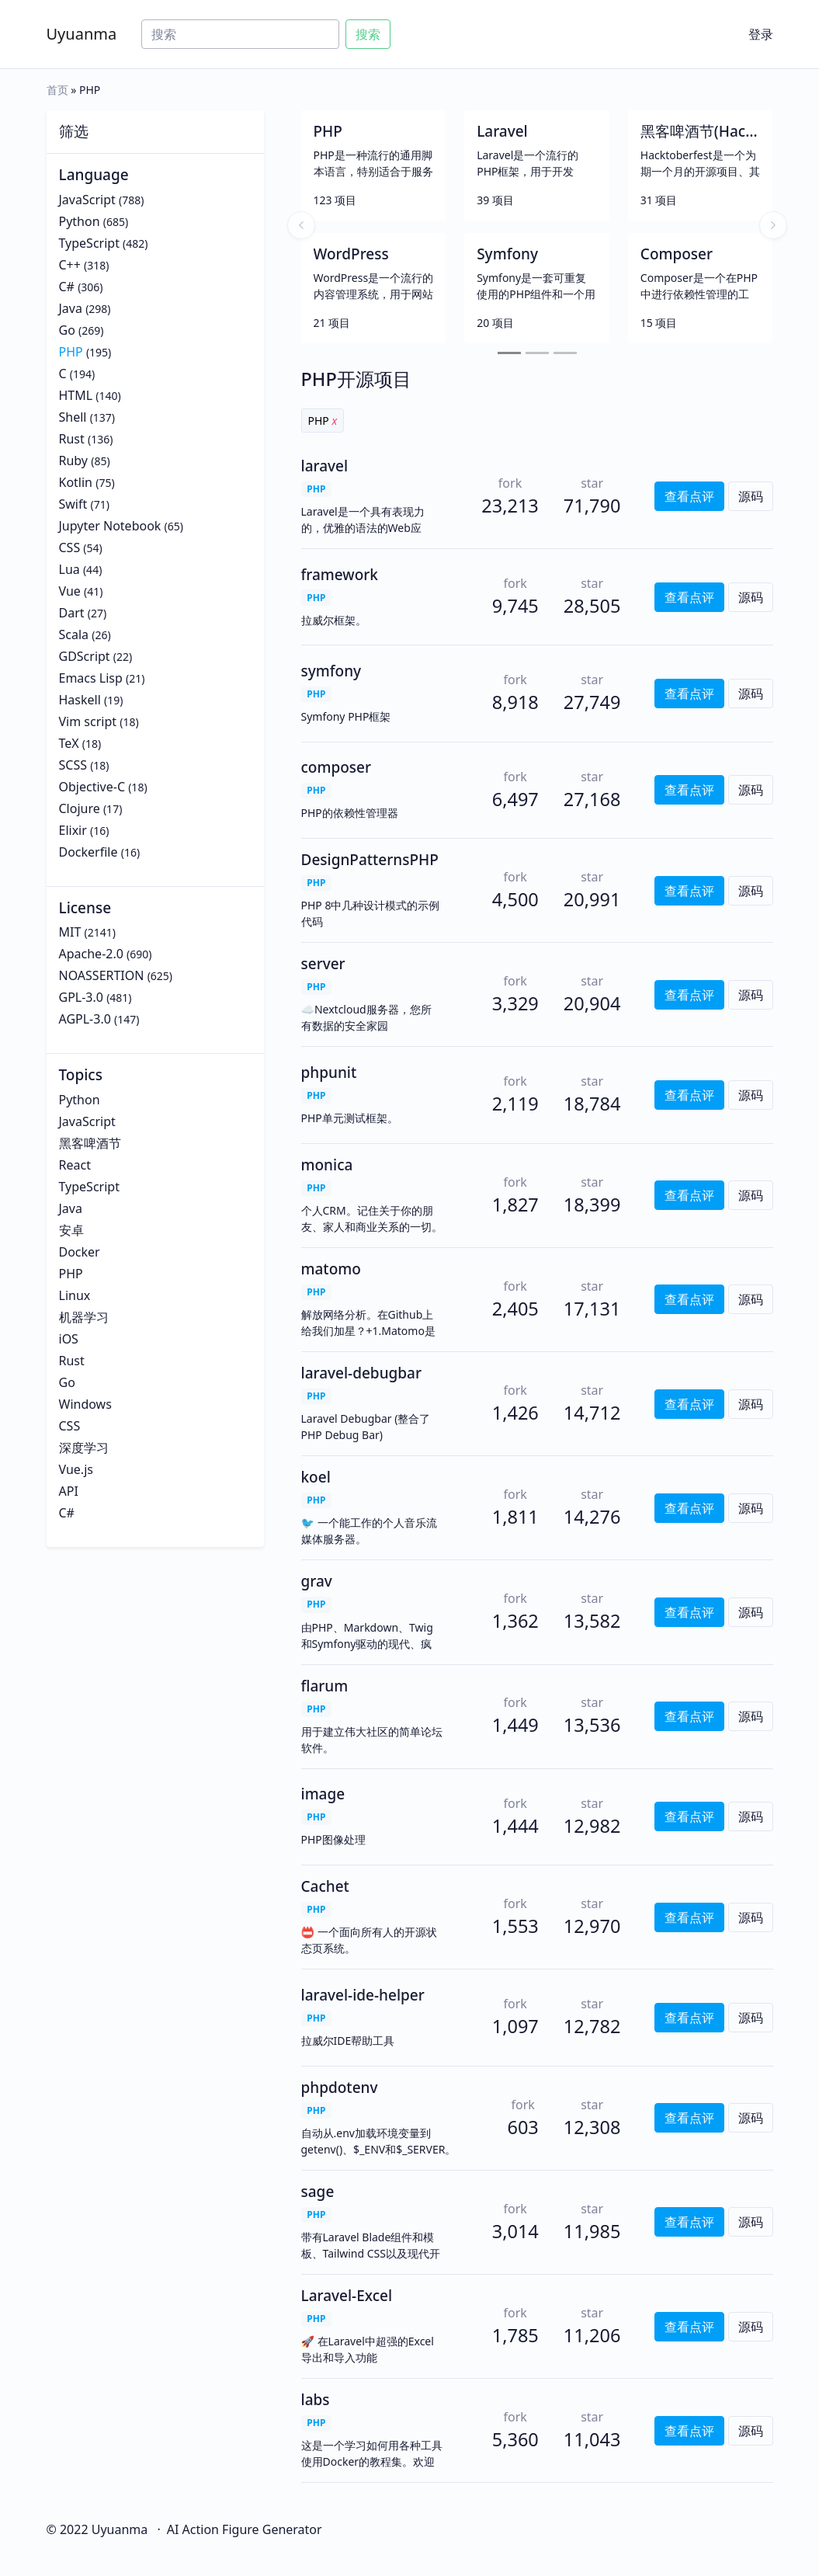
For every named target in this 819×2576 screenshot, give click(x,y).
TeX (69, 743)
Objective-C (92, 786)
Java (70, 308)
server (323, 964)
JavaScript (87, 199)
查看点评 (689, 496)
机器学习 (84, 1317)
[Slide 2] (537, 353)
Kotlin (76, 482)
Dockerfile (88, 851)
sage (318, 2191)
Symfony (507, 254)
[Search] (240, 34)
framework (339, 575)
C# (67, 286)
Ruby (73, 460)
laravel (325, 466)
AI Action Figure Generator (244, 2529)
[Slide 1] (509, 353)
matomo (331, 1269)
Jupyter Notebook (110, 525)
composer (336, 767)
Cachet (325, 1886)
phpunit (329, 1072)
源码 (750, 496)
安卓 (71, 1230)
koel (316, 1477)
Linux (75, 1295)
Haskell (80, 699)
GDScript (84, 656)
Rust (72, 438)
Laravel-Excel (347, 2296)
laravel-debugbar (361, 1373)
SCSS (73, 764)
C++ (70, 264)
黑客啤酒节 (90, 1143)
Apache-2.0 (91, 953)
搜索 (368, 34)
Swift (73, 504)
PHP (71, 351)
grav (316, 1581)
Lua (69, 569)
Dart (72, 612)
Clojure (79, 808)
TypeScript (89, 243)
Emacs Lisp (91, 678)
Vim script (88, 721)
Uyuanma (82, 33)
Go (67, 330)
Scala (74, 634)
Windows (85, 1404)
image (323, 1794)
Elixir (73, 830)
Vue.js (76, 1469)
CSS (70, 547)
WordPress (351, 254)
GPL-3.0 (81, 997)
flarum (325, 1686)
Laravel (502, 131)
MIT (70, 931)
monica (327, 1165)
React (75, 1164)
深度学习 (84, 1447)
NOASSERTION (101, 975)
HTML (76, 395)
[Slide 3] (565, 353)
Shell (73, 417)
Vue (70, 591)
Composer (676, 254)
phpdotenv (339, 2087)
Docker (79, 1251)
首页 (57, 89)
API (68, 1491)
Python (79, 221)
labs (315, 2400)
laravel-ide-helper (363, 1995)
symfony (331, 671)
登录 (760, 34)
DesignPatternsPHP (370, 860)
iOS (68, 1338)
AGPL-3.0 (85, 1018)
